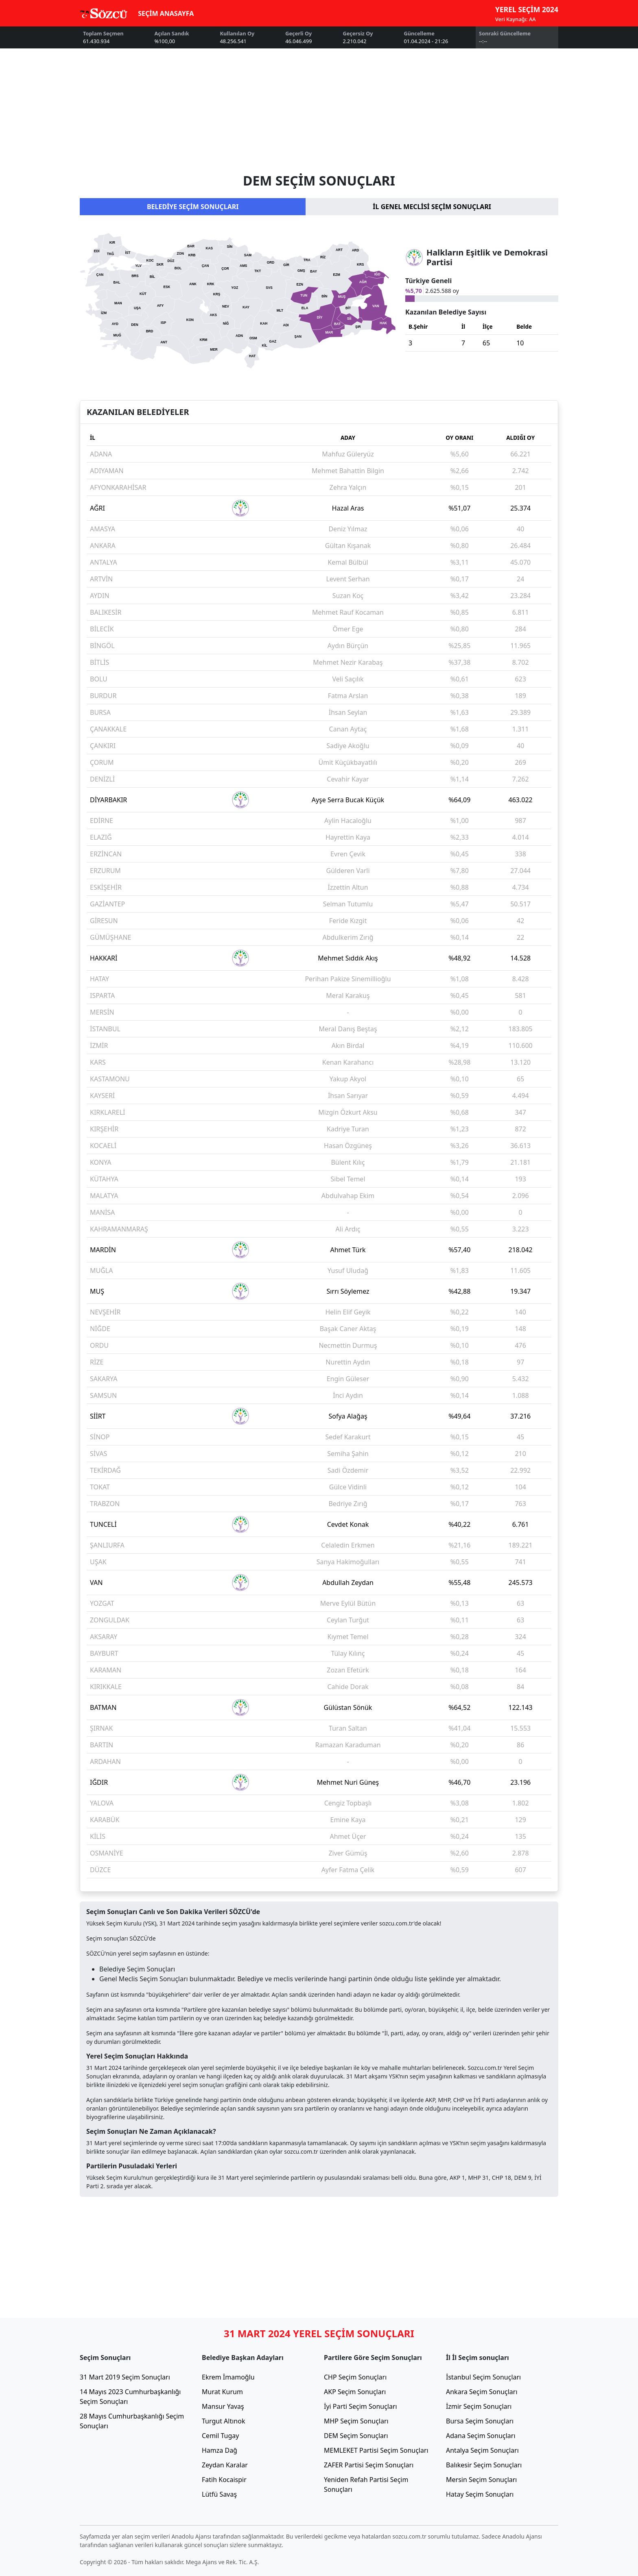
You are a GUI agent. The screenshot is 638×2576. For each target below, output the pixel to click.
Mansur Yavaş (223, 2406)
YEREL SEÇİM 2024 (526, 9)
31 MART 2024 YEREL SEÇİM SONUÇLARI (319, 2333)
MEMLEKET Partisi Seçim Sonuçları (376, 2450)
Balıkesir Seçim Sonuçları (484, 2464)
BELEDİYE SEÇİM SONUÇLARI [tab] (193, 206)
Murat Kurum (222, 2391)
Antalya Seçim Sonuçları (482, 2450)
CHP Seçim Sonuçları (355, 2377)
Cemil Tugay (220, 2435)
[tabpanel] (319, 303)
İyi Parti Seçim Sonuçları (360, 2406)
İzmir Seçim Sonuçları (478, 2406)
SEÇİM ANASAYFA (166, 13)
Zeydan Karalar (225, 2464)
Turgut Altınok (223, 2421)
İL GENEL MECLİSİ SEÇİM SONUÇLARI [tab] (432, 206)
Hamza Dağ (219, 2450)
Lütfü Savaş (219, 2494)
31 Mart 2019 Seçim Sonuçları (125, 2377)
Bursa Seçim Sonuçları (479, 2421)
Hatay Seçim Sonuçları (479, 2494)
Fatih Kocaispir (224, 2479)
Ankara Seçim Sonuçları (482, 2391)
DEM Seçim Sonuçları (356, 2435)
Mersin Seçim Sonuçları (481, 2479)
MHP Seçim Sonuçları (356, 2421)
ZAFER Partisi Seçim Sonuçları (368, 2464)
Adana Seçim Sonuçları (481, 2435)
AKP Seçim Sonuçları (355, 2391)
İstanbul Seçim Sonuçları (483, 2377)
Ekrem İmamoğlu (228, 2377)
